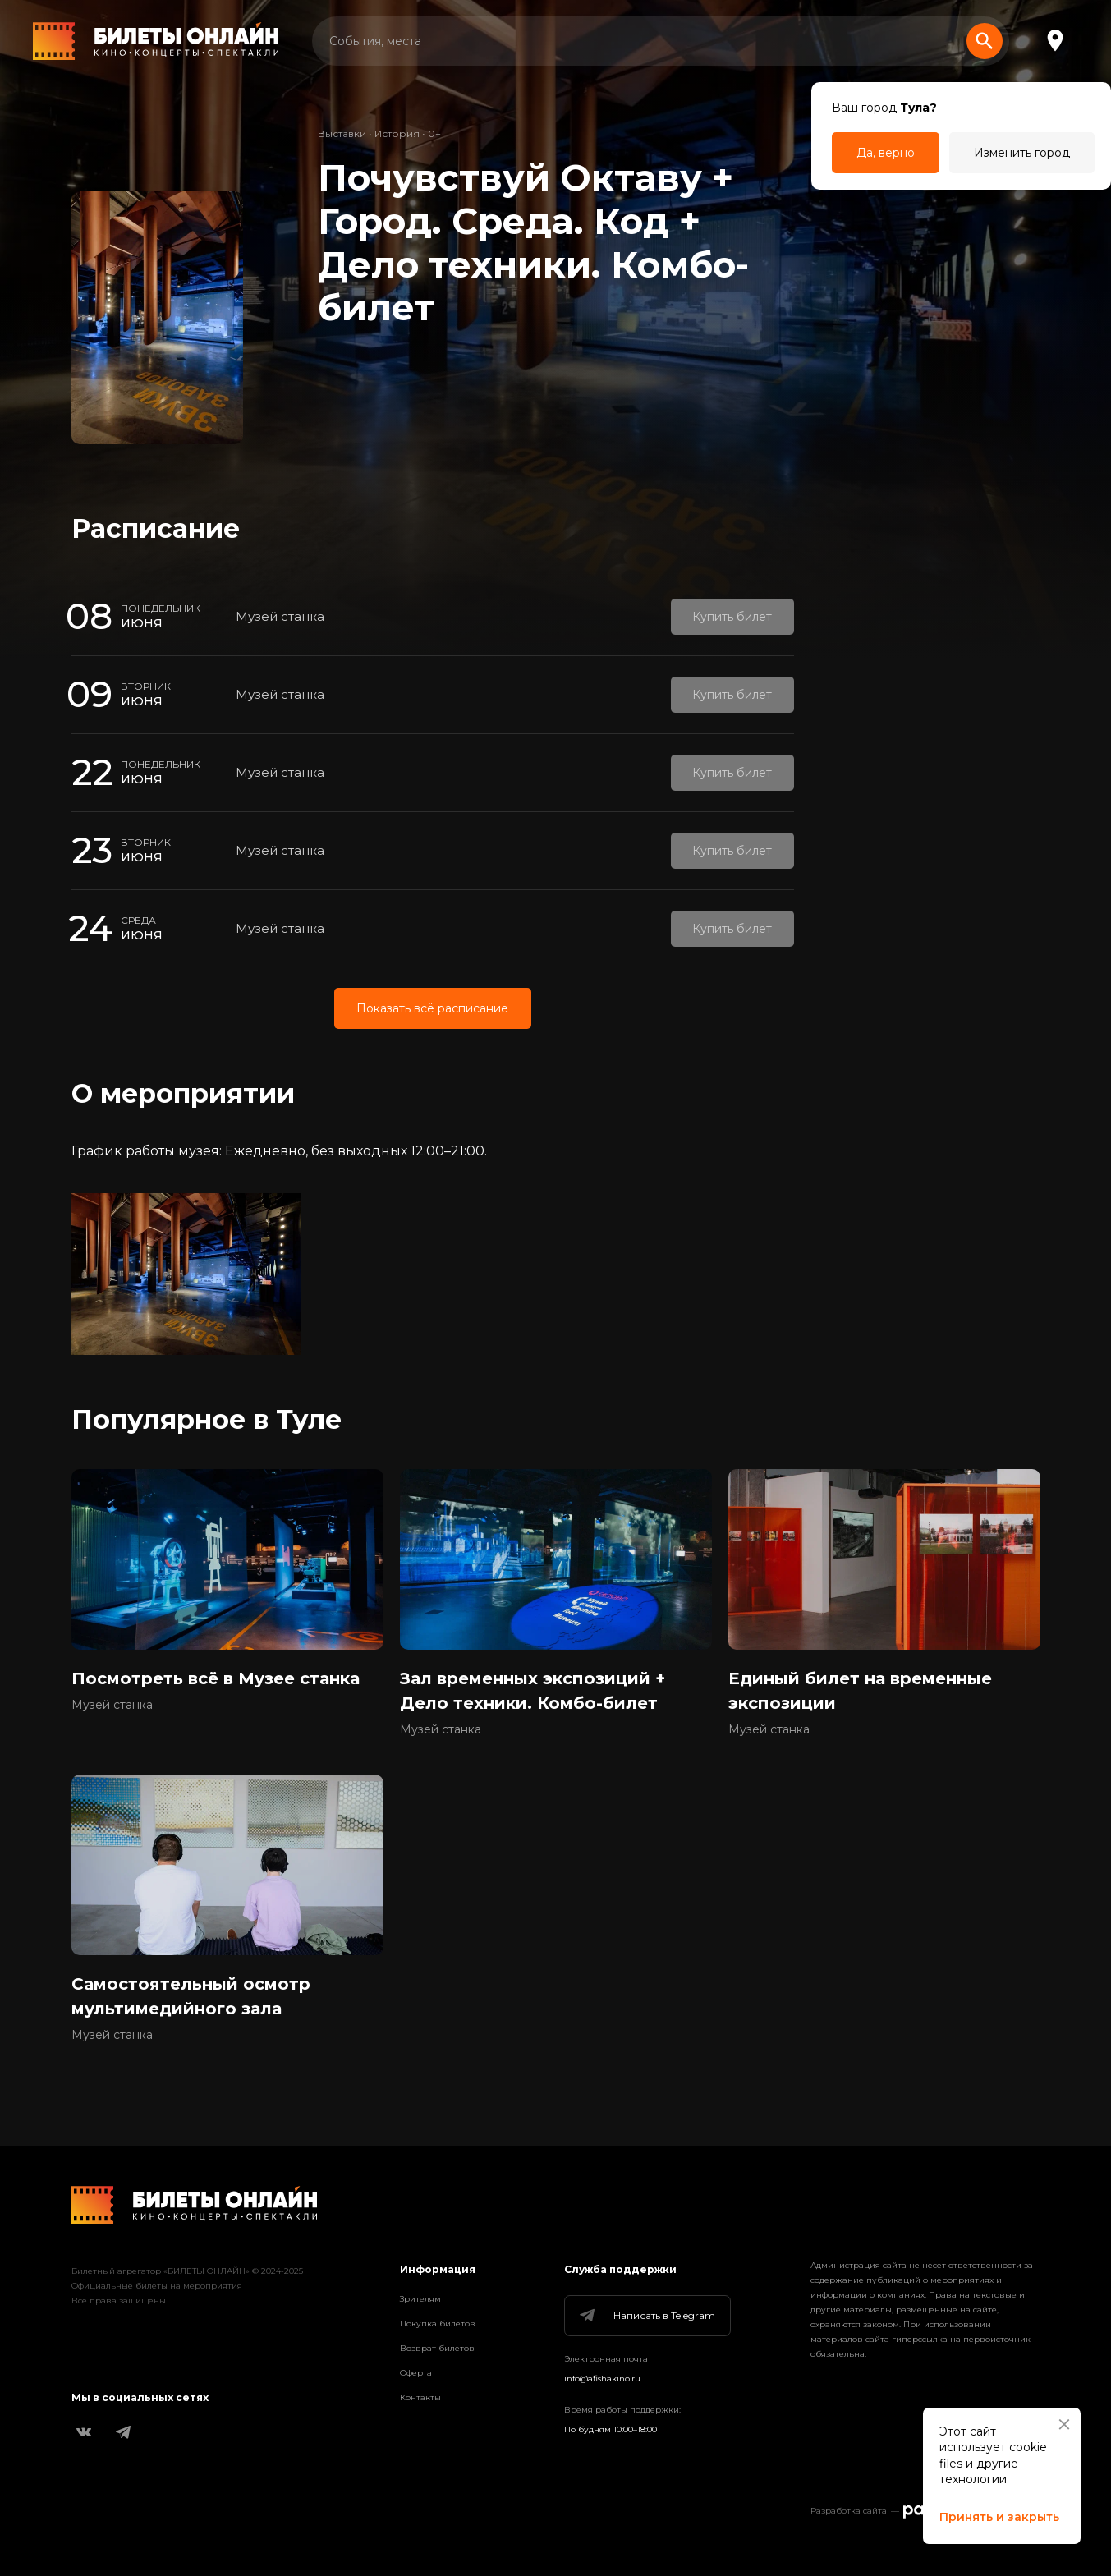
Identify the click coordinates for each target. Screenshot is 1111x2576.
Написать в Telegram (646, 2316)
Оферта (416, 2372)
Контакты (420, 2397)
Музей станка (280, 616)
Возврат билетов (437, 2348)
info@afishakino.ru (602, 2378)
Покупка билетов (437, 2323)
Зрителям (420, 2299)
